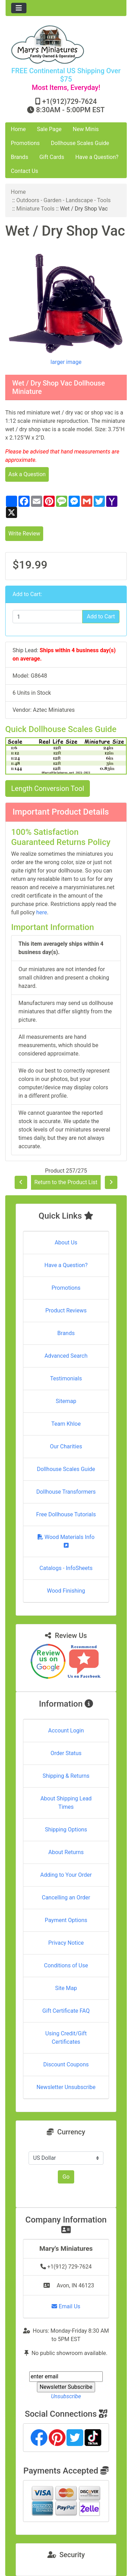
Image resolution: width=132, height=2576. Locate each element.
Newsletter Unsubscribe (66, 2087)
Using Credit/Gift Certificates (66, 2037)
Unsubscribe (66, 2396)
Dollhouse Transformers (66, 1491)
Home (18, 129)
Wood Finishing (66, 1590)
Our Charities (66, 1446)
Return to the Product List (65, 1182)
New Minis (86, 129)
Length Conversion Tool (47, 788)
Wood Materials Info (66, 1541)
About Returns (66, 1852)
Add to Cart (101, 616)
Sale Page (49, 129)
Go (65, 2176)
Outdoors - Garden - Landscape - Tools (63, 200)
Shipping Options (66, 1829)
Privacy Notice (66, 1942)
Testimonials (66, 1378)
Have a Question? (96, 157)
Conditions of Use (66, 1965)
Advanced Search (66, 1355)
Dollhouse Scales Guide (80, 143)
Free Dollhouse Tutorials (66, 1514)
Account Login (66, 1730)
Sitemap (66, 1401)
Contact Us (24, 171)
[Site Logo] (66, 44)
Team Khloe (65, 1423)
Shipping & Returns (66, 1776)
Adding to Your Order (66, 1875)
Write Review (24, 533)
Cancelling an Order (66, 1897)
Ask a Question (27, 474)
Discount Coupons (66, 2064)
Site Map (66, 1988)
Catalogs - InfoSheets (65, 1568)
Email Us (66, 2306)
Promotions (25, 143)
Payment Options (66, 1920)
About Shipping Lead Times (66, 1802)
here (41, 912)
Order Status (66, 1753)
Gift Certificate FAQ (66, 2010)
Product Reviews (66, 1310)
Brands (19, 157)
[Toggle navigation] (18, 8)
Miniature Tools (35, 208)
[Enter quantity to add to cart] (48, 616)
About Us (66, 1242)
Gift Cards (51, 157)
